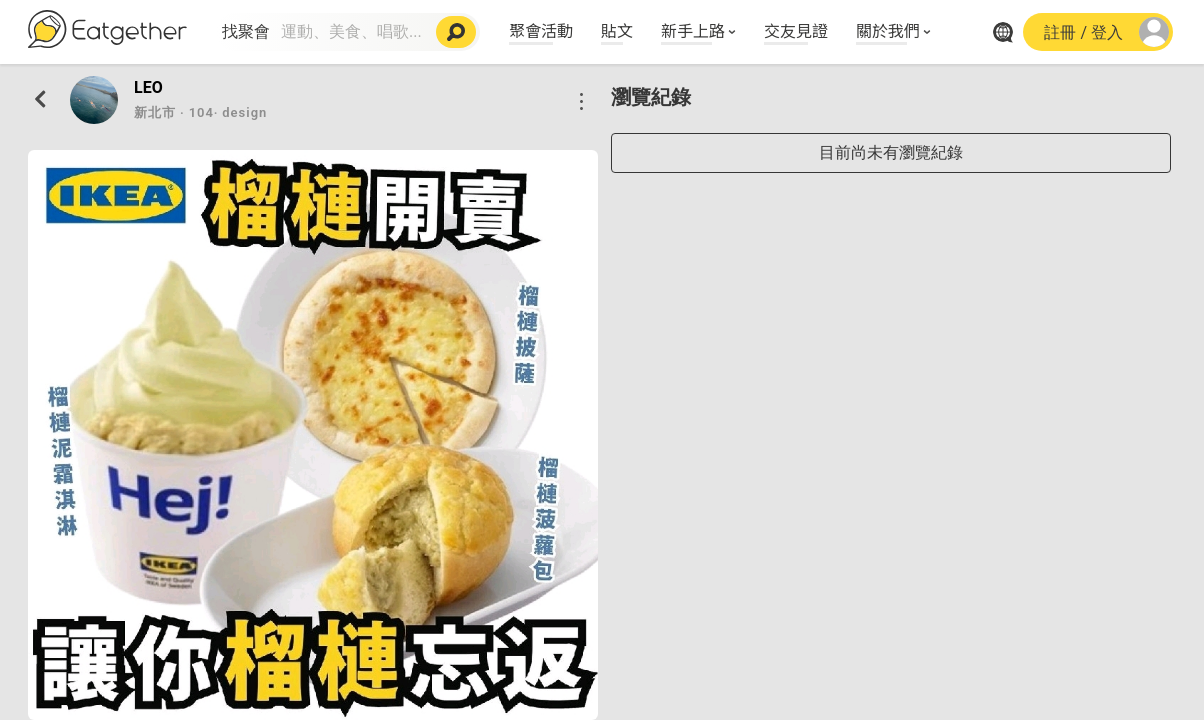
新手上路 (693, 30)
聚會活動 (541, 30)
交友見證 (796, 30)
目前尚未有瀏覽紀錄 (891, 152)
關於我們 (888, 30)
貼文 (617, 30)
